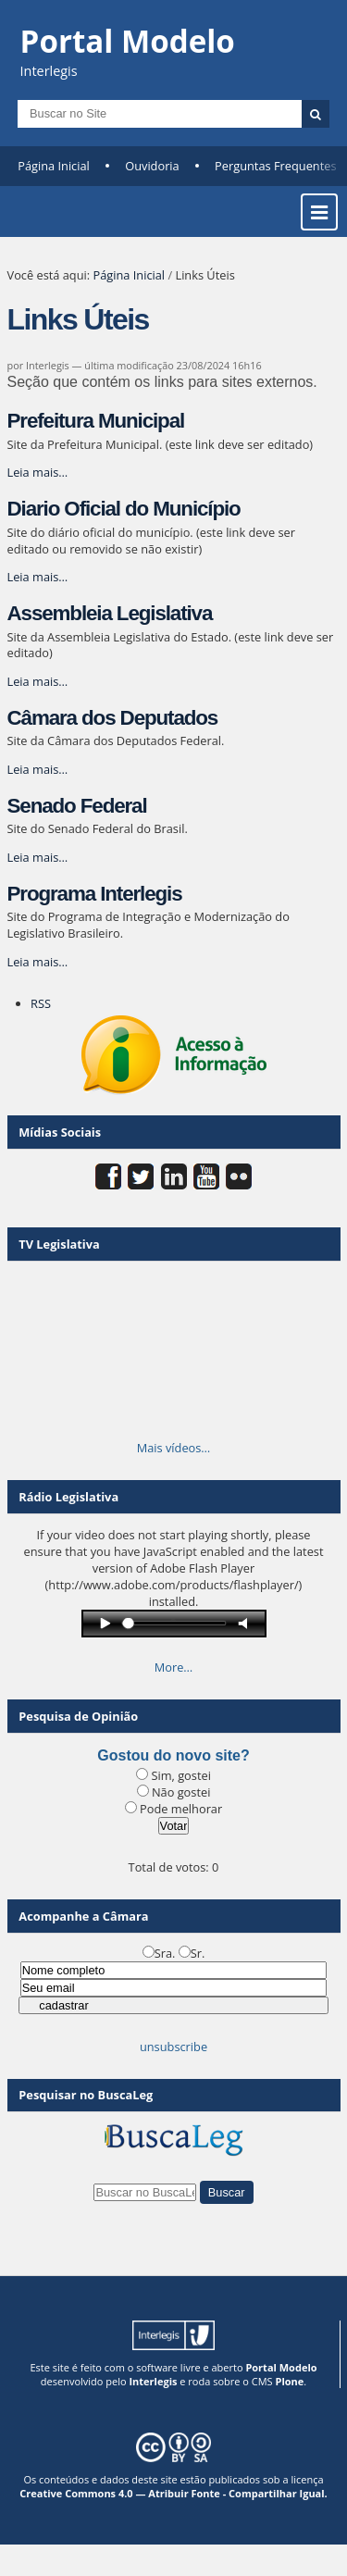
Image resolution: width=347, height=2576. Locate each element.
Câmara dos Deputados (112, 717)
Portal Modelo (280, 2367)
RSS (41, 1003)
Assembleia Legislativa (110, 613)
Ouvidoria (152, 165)
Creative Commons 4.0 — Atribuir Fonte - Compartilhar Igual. (173, 2493)
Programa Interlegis (94, 893)
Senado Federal (77, 805)
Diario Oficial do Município (124, 508)
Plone (289, 2381)
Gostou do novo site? (173, 1755)
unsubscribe (173, 2046)
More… (174, 1667)
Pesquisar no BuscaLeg (86, 2094)
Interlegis (153, 2381)
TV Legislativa (59, 1244)
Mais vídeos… (174, 1447)
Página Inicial (54, 165)
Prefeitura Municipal (96, 420)
